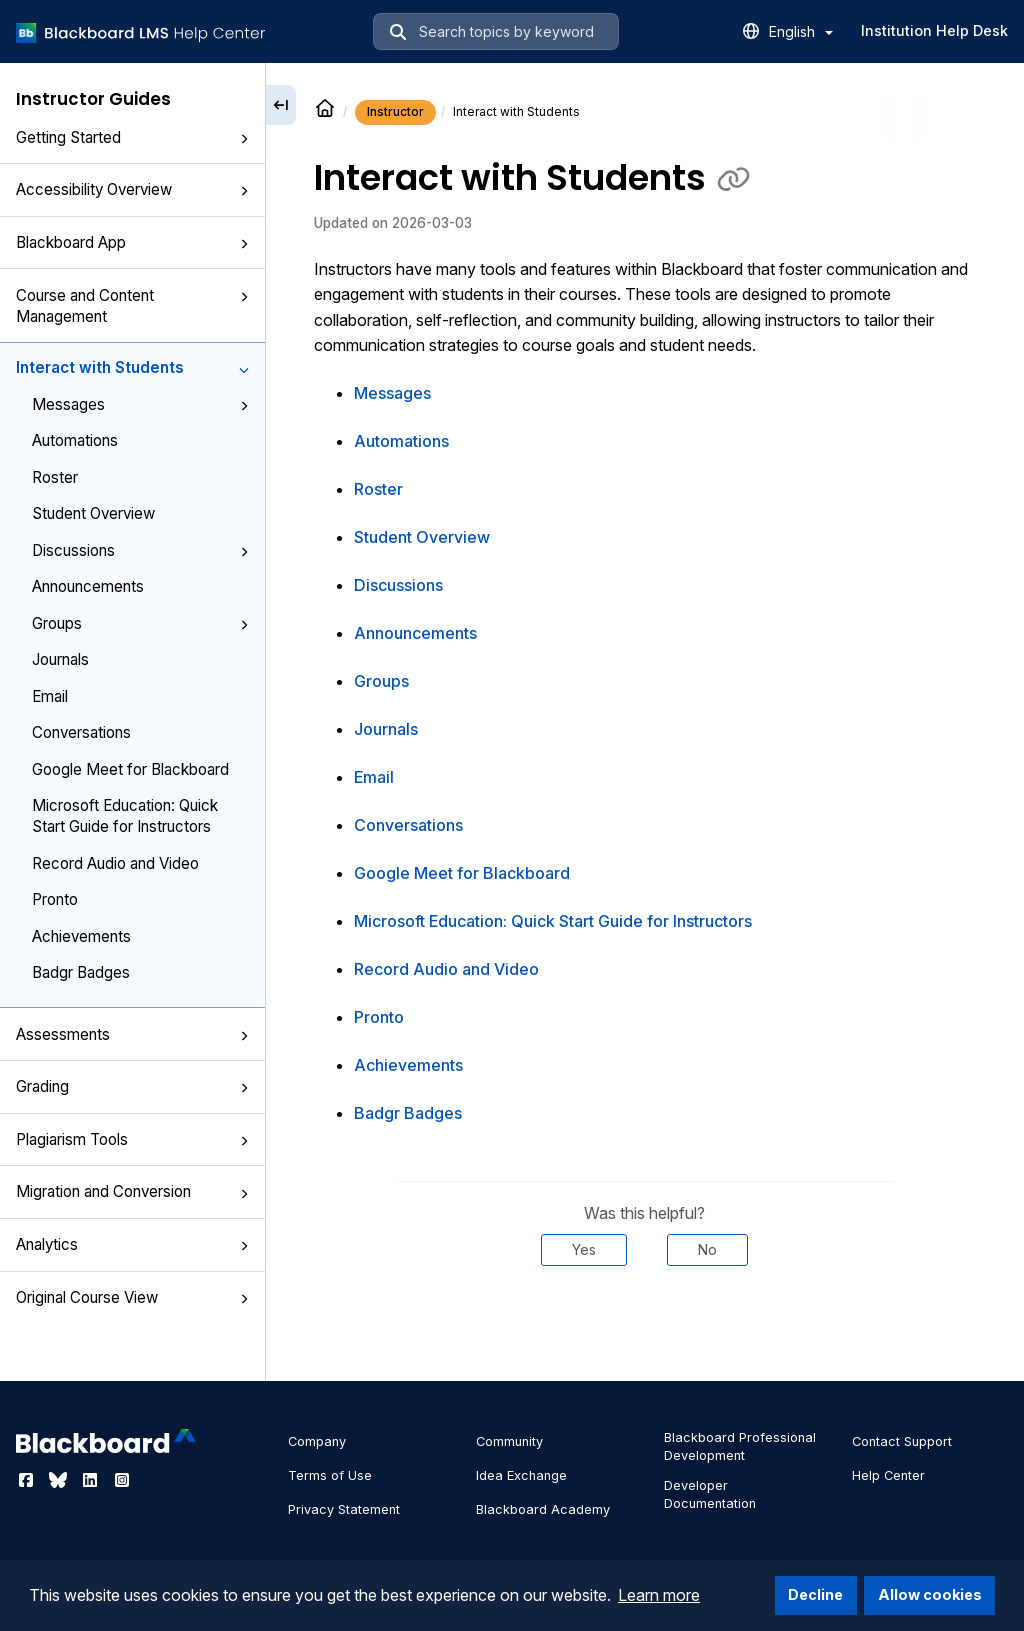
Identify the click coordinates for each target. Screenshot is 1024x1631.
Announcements (88, 586)
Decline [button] (815, 1594)
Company (317, 1441)
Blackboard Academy (543, 1509)
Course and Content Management (132, 306)
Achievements (81, 936)
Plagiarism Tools (132, 1139)
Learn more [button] (659, 1595)
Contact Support (902, 1441)
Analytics (132, 1244)
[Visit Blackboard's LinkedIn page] (92, 1480)
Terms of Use (330, 1475)
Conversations (81, 732)
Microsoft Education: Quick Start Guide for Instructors (125, 816)
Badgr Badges (81, 972)
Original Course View (132, 1297)
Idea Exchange (521, 1475)
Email (50, 696)
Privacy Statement (344, 1509)
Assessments (132, 1034)
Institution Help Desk (934, 30)
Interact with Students (132, 367)
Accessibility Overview (132, 189)
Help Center (888, 1475)
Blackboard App (132, 242)
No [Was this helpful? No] (707, 1249)
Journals (60, 659)
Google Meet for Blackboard (130, 769)
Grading (132, 1086)
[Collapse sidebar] (281, 105)
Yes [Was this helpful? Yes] (584, 1249)
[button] (244, 139)
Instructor (395, 111)
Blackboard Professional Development (740, 1446)
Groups (140, 623)
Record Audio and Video (115, 863)
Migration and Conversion (132, 1191)
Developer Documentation (710, 1494)
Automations (75, 440)
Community (509, 1441)
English (801, 31)
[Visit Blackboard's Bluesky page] (60, 1480)
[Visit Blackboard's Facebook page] (28, 1480)
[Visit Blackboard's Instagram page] (122, 1480)
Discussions (140, 550)
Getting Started (132, 137)
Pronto (55, 899)
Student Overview (93, 513)
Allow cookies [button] (930, 1594)
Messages (140, 404)
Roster (55, 477)
